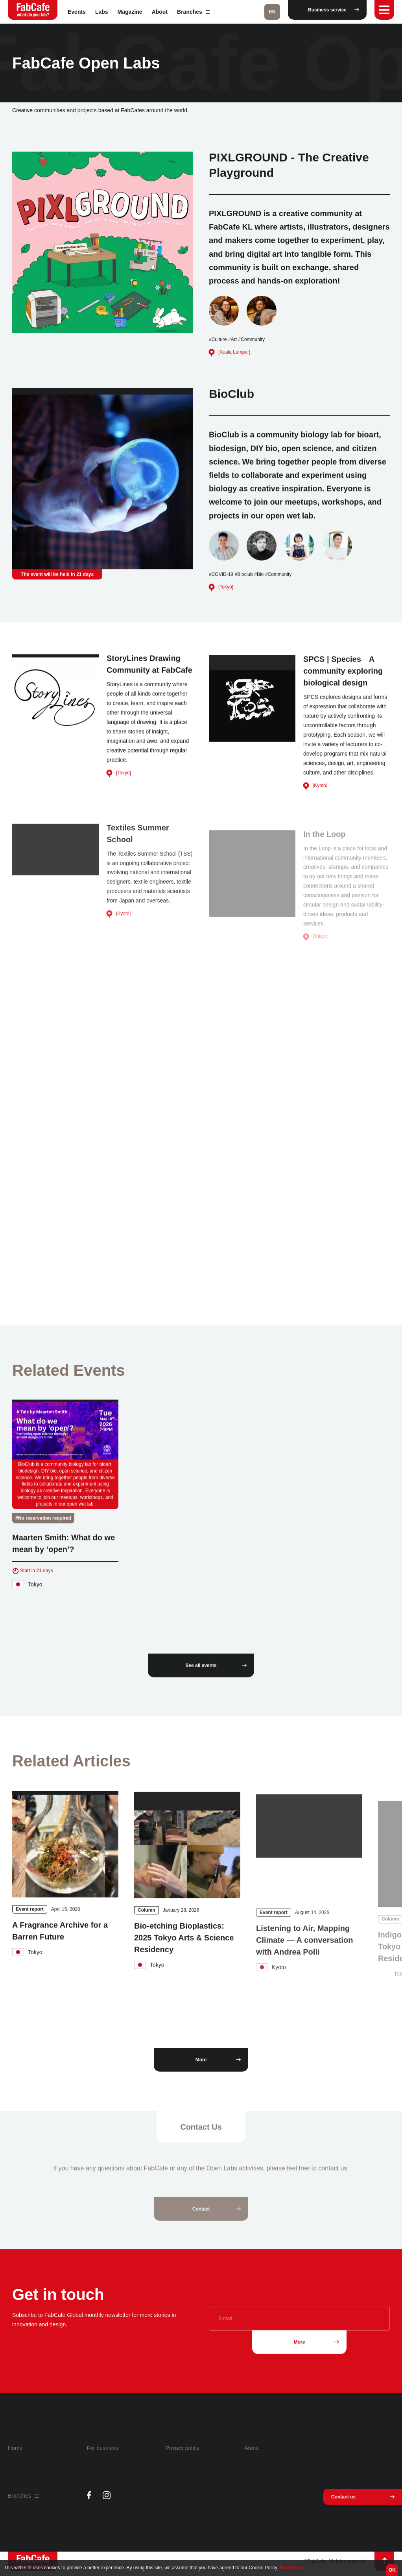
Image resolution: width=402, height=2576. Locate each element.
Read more (292, 2567)
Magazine (130, 12)
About (160, 12)
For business (102, 2448)
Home (15, 2448)
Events (77, 12)
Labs (101, 12)
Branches (193, 12)
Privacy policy (182, 2448)
